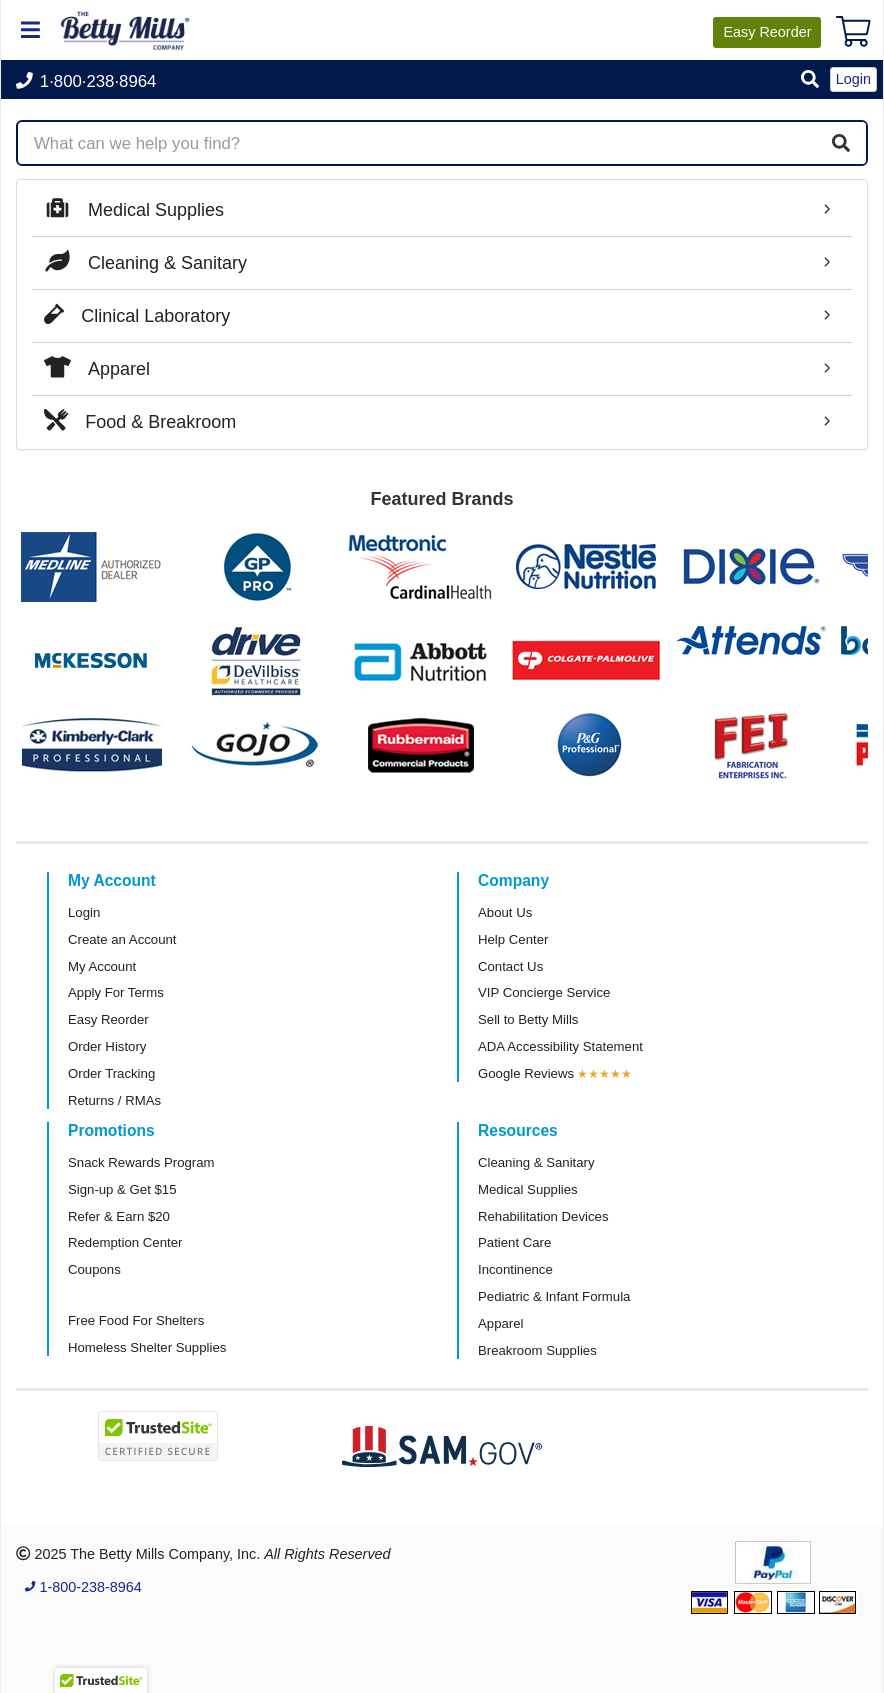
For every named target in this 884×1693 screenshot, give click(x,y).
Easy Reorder (108, 1019)
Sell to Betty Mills (528, 1019)
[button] (810, 80)
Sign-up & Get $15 (122, 1189)
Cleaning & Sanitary (536, 1162)
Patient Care (514, 1242)
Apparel (500, 1323)
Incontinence (515, 1269)
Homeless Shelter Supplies (147, 1347)
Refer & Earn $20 (119, 1216)
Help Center (513, 939)
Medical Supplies (528, 1189)
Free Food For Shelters (136, 1320)
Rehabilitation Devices (543, 1216)
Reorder (767, 32)
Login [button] (853, 79)
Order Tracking (111, 1073)
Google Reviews (526, 1073)
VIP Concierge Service (544, 992)
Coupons (94, 1269)
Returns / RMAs (114, 1100)
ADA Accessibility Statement (560, 1046)
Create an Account (122, 939)
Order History (107, 1046)
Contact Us (510, 966)
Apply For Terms (116, 992)
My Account (102, 966)
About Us (505, 912)
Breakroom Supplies (537, 1350)
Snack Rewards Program (141, 1162)
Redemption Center (125, 1242)
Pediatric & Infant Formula (554, 1296)
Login (84, 912)
